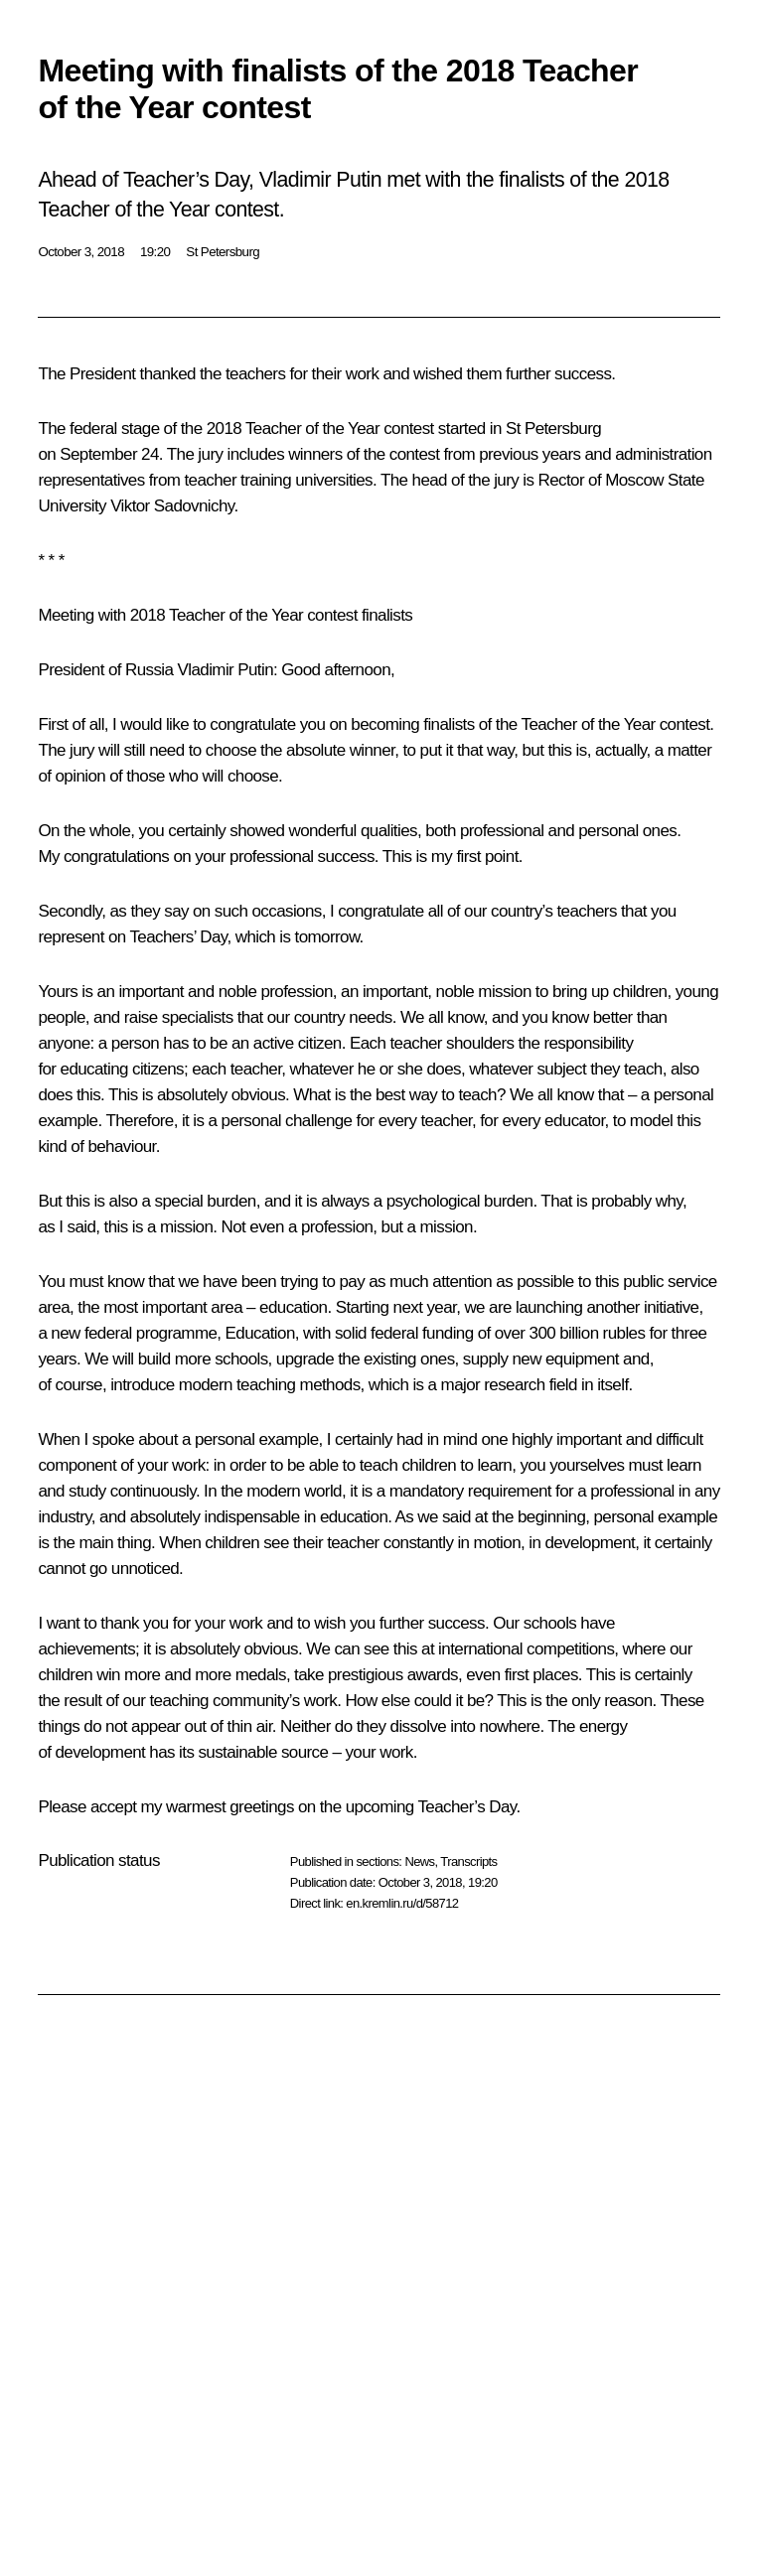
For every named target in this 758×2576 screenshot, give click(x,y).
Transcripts (468, 1861)
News (419, 1861)
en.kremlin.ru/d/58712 (402, 1903)
